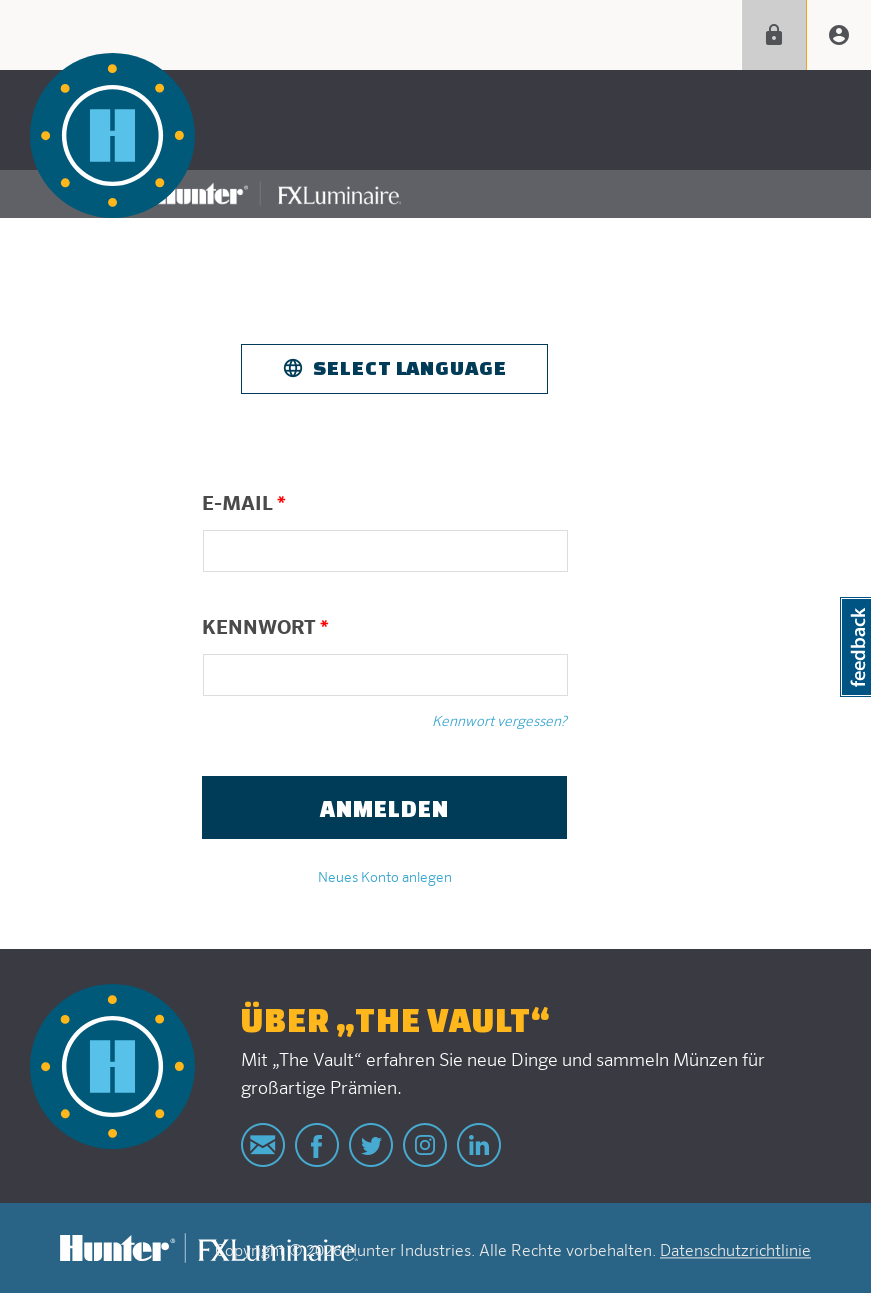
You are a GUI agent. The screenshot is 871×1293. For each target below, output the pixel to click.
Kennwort (265, 628)
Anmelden (774, 35)
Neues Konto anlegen (385, 878)
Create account (839, 35)
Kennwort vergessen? (499, 722)
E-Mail (244, 504)
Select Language (410, 367)
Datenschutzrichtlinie (735, 1252)
